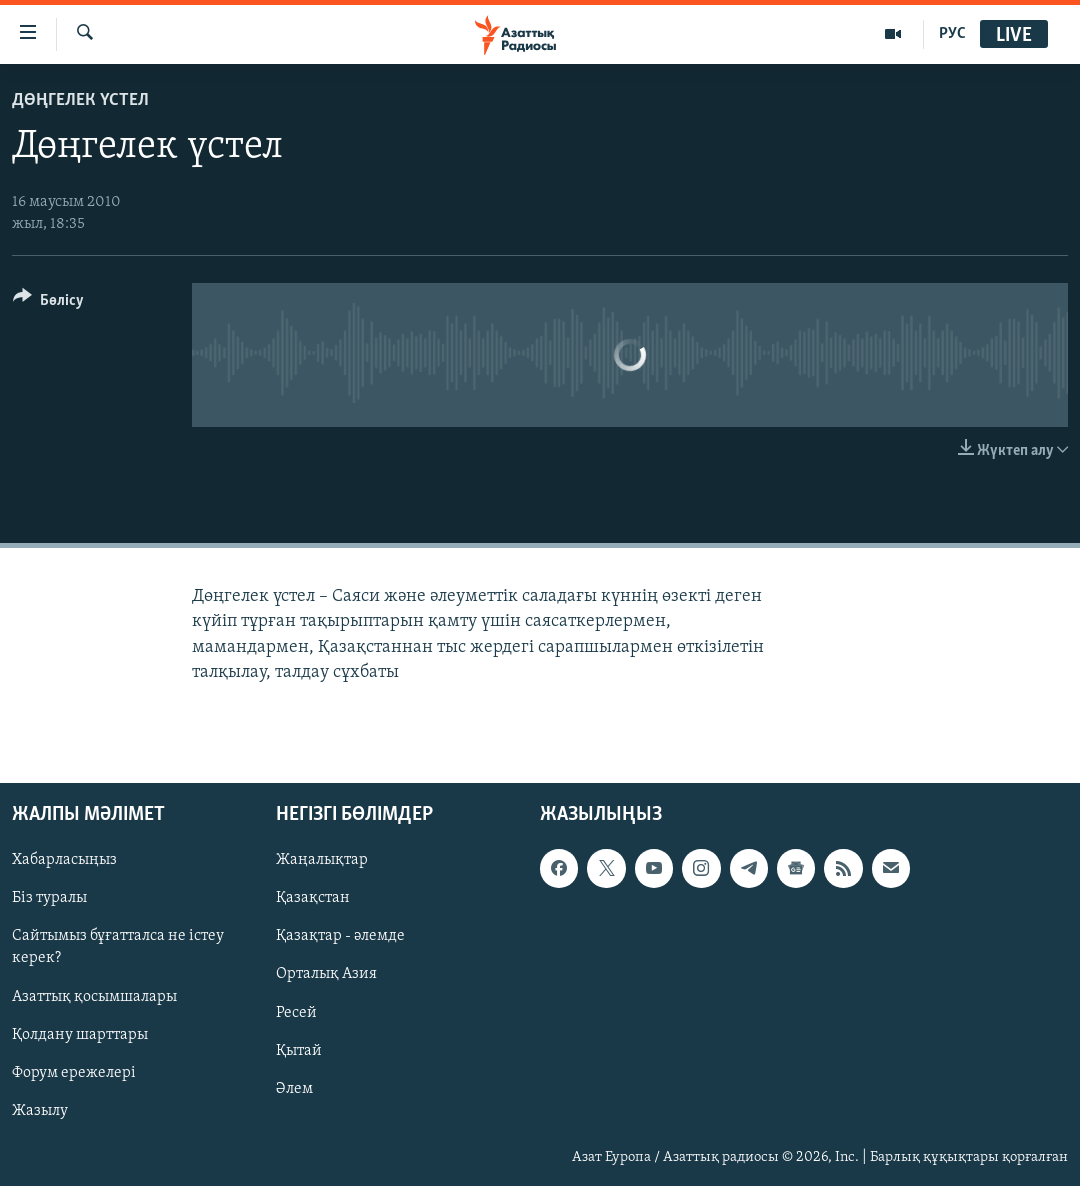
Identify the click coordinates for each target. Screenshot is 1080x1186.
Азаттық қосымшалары (94, 996)
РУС (952, 34)
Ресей (296, 1012)
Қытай (299, 1050)
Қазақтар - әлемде (340, 936)
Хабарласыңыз (64, 860)
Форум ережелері (74, 1073)
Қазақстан (313, 898)
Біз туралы (49, 898)
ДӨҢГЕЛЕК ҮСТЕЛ (80, 100)
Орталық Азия (326, 974)
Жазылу (40, 1111)
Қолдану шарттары (80, 1034)
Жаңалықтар (322, 860)
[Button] (48, 303)
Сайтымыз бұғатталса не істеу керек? (118, 947)
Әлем (294, 1089)
